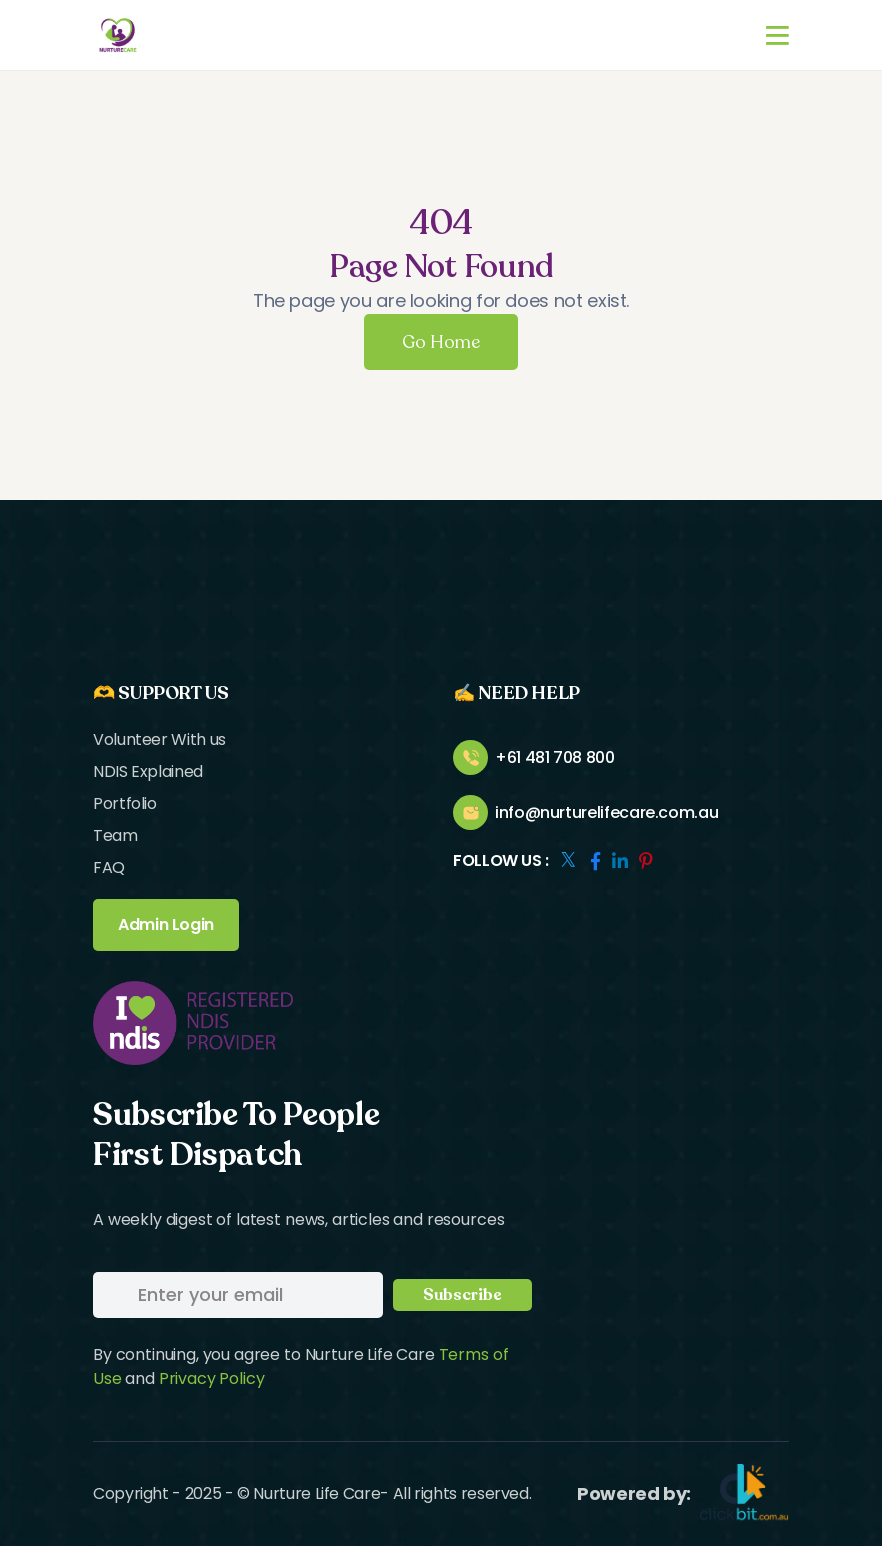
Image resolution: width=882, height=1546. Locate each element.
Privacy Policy (212, 1378)
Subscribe (462, 1295)
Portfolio (125, 803)
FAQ (109, 867)
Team (115, 835)
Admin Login (166, 924)
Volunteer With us (159, 739)
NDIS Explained (148, 771)
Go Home (441, 342)
